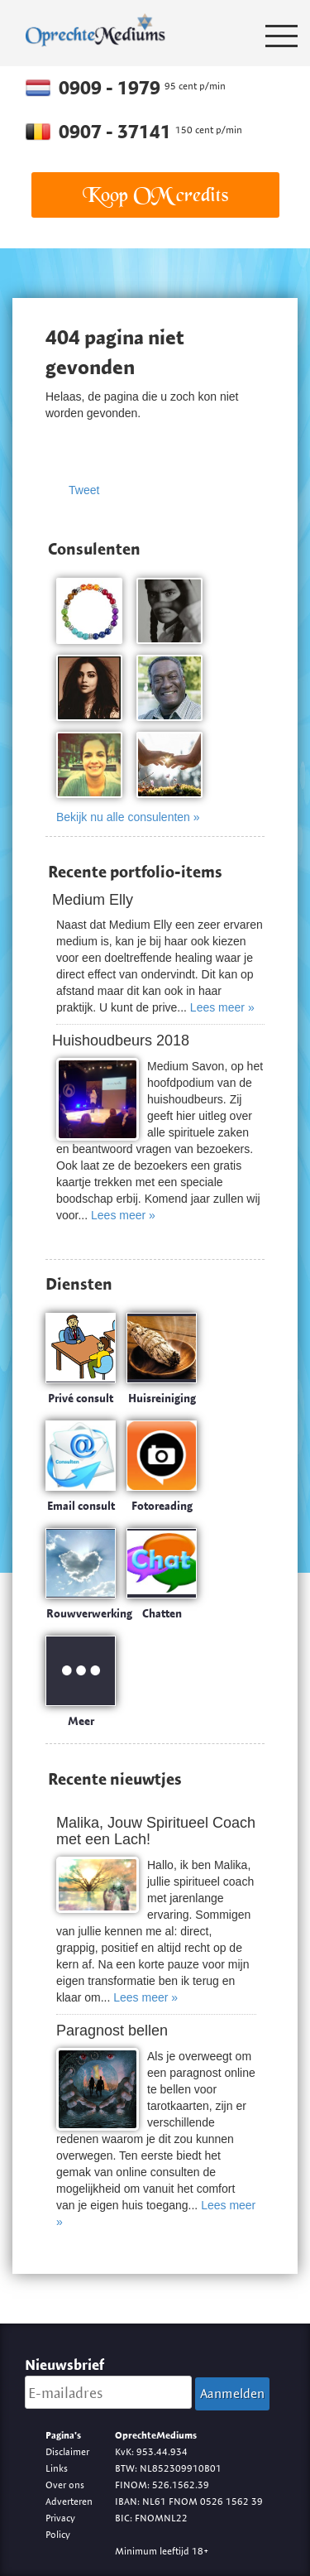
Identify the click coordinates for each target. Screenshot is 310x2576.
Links (56, 2468)
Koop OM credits (155, 195)
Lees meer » (222, 1007)
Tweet (84, 490)
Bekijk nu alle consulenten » (128, 817)
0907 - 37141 (117, 131)
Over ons (64, 2484)
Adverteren (69, 2501)
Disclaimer (67, 2451)
